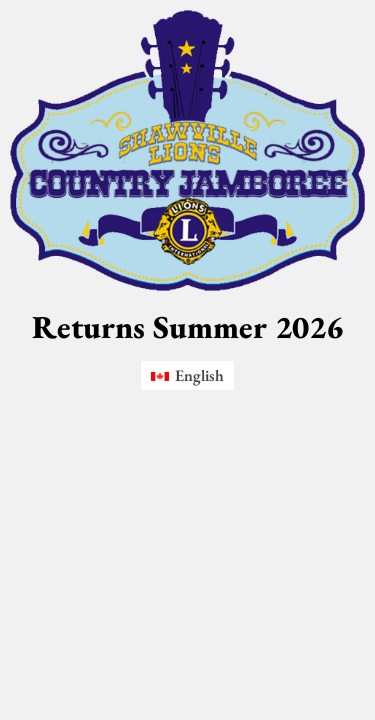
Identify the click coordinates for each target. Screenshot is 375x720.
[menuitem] (187, 375)
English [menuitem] (199, 375)
